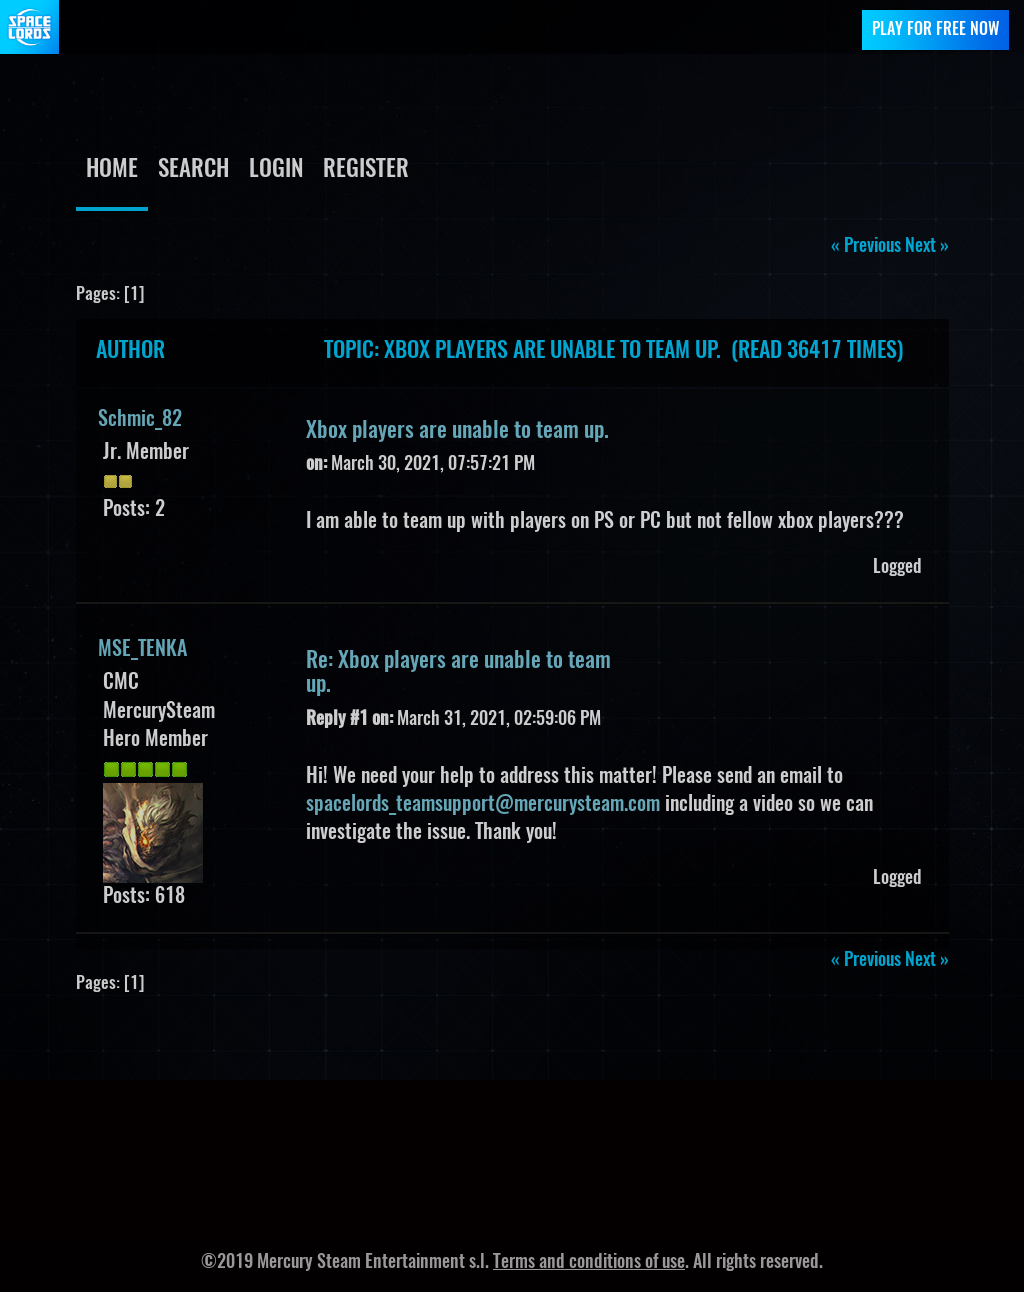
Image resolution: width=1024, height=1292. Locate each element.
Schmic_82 (140, 420)
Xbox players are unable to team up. (457, 431)
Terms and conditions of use (589, 1263)
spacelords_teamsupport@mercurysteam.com (483, 805)
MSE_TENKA (142, 650)
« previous (866, 247)
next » (927, 247)
